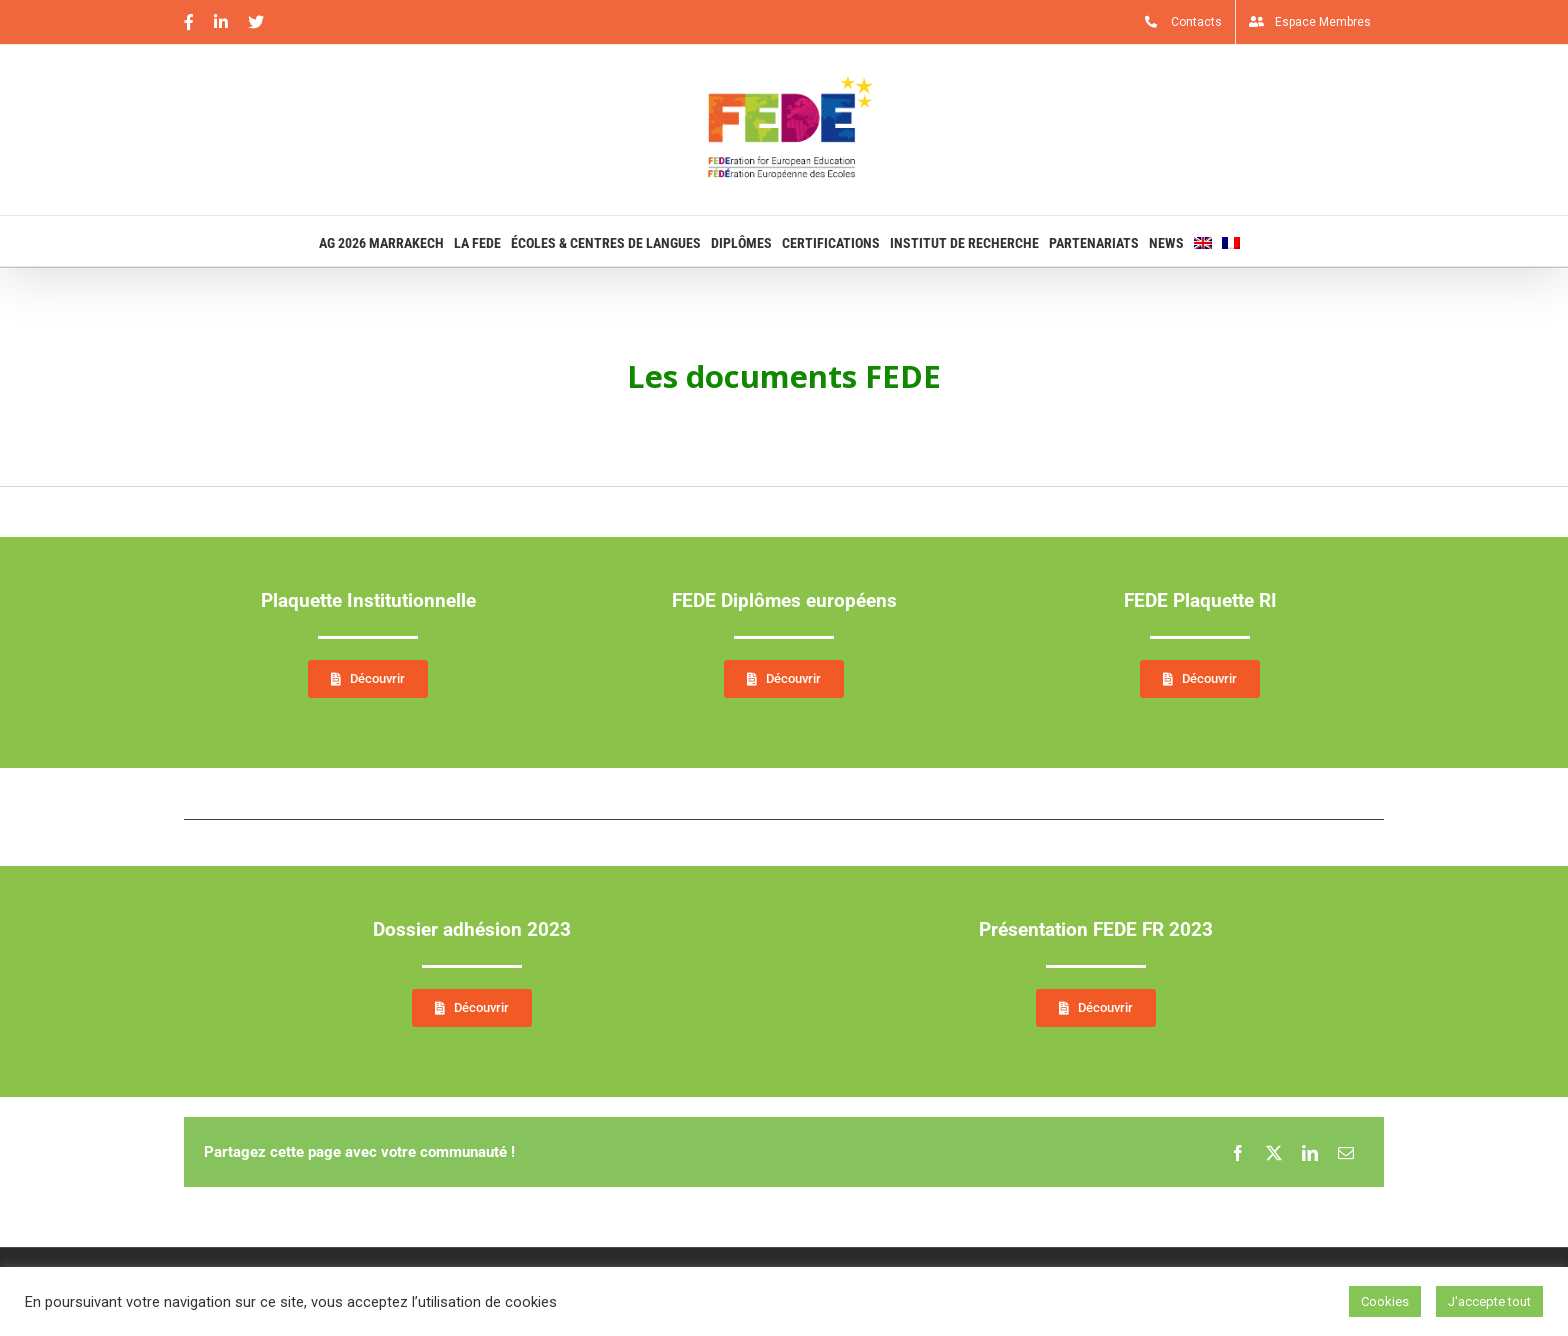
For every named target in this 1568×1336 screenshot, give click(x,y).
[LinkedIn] (1310, 1152)
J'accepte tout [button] (1489, 1301)
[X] (1274, 1152)
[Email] (1346, 1152)
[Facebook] (1238, 1152)
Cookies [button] (1385, 1301)
